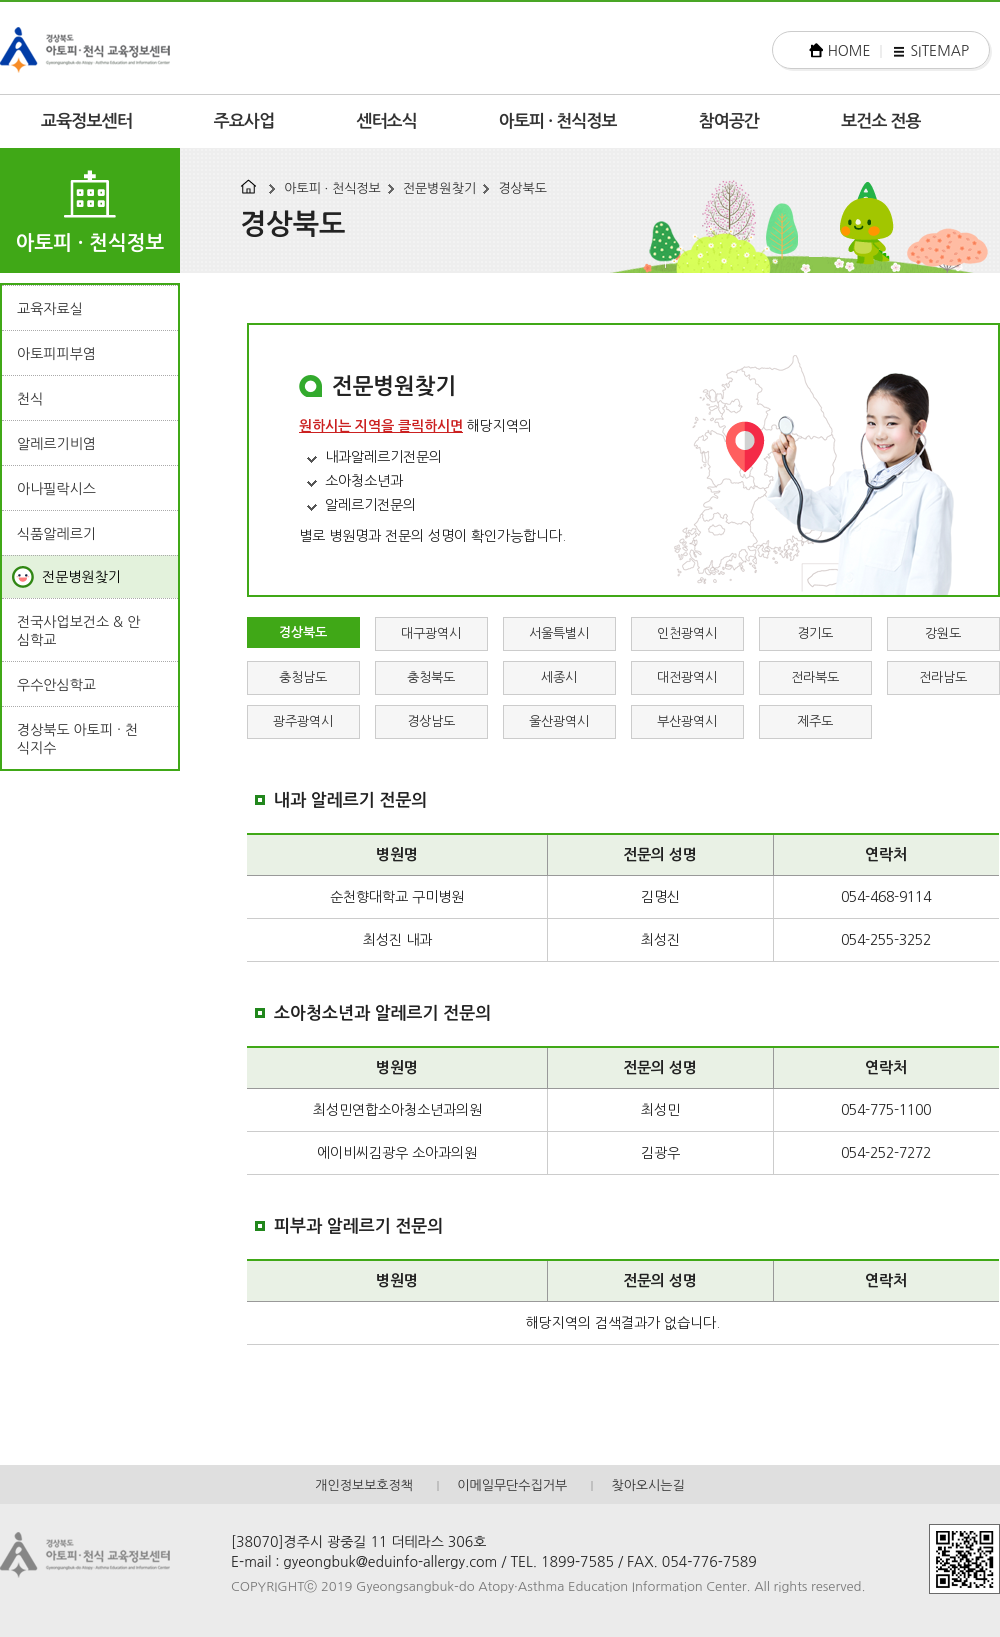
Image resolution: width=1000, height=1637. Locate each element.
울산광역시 (559, 721)
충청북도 (431, 677)
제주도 (815, 721)
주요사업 (244, 121)
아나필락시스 (56, 489)
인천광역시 (687, 633)
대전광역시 (687, 677)
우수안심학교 (56, 685)
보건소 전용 (881, 121)
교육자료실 (50, 309)
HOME (849, 51)
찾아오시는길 (647, 1485)
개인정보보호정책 (364, 1485)
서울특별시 (559, 633)
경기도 (815, 633)
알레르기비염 (56, 444)
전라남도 (943, 677)
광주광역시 (303, 721)
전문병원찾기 (439, 188)
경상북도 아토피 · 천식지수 (77, 739)
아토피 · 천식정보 (558, 121)
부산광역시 (687, 721)
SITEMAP (939, 51)
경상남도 (431, 721)
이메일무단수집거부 (512, 1485)
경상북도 (522, 188)
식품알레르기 (56, 534)
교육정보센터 (86, 121)
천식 (30, 399)
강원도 (943, 633)
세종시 (559, 677)
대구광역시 (431, 633)
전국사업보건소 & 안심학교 (78, 631)
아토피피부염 (56, 354)
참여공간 (729, 121)
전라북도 (815, 677)
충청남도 (303, 677)
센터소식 (386, 121)
